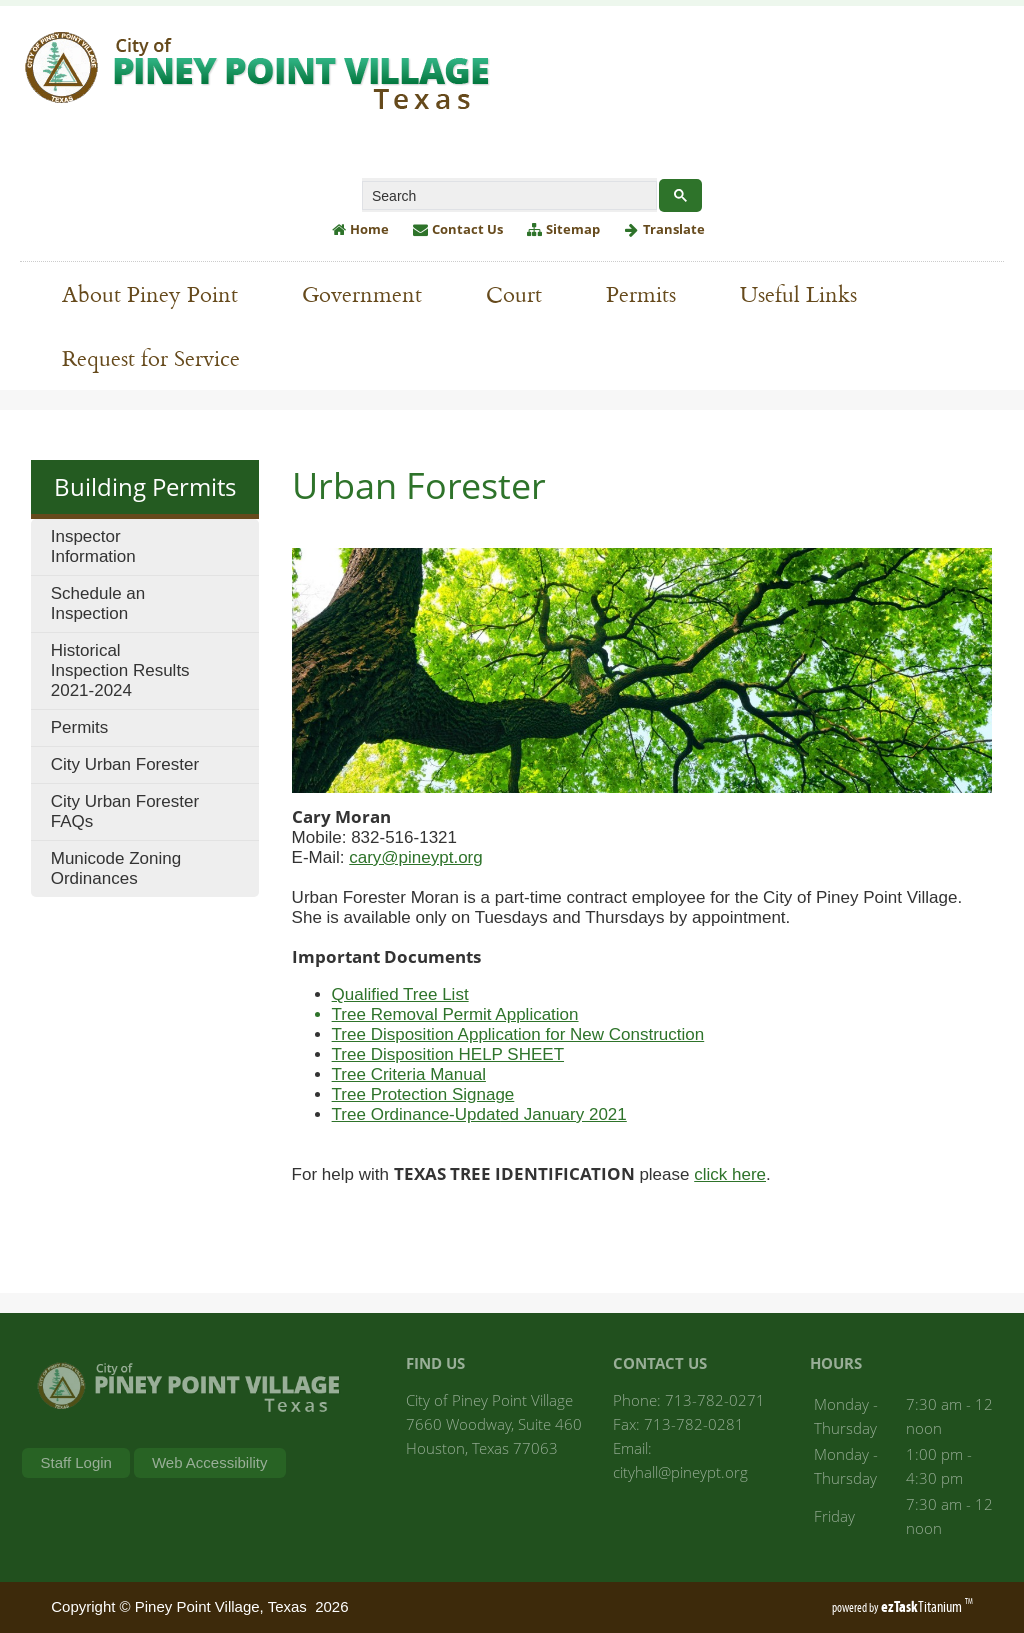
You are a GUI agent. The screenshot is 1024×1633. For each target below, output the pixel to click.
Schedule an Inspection (98, 603)
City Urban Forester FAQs (125, 811)
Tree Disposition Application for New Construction (518, 1034)
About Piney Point (160, 293)
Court (514, 293)
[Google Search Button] (680, 195)
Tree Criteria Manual (409, 1074)
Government (372, 293)
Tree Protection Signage (423, 1094)
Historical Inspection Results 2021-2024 (120, 670)
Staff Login (75, 1462)
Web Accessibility (210, 1462)
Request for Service (161, 357)
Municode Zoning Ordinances (116, 868)
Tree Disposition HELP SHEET (448, 1054)
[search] (507, 196)
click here (730, 1174)
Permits (651, 293)
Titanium (923, 1606)
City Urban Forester (125, 764)
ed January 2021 (563, 1114)
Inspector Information (93, 546)
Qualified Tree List (400, 994)
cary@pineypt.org (416, 857)
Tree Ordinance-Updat (416, 1114)
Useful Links (808, 293)
